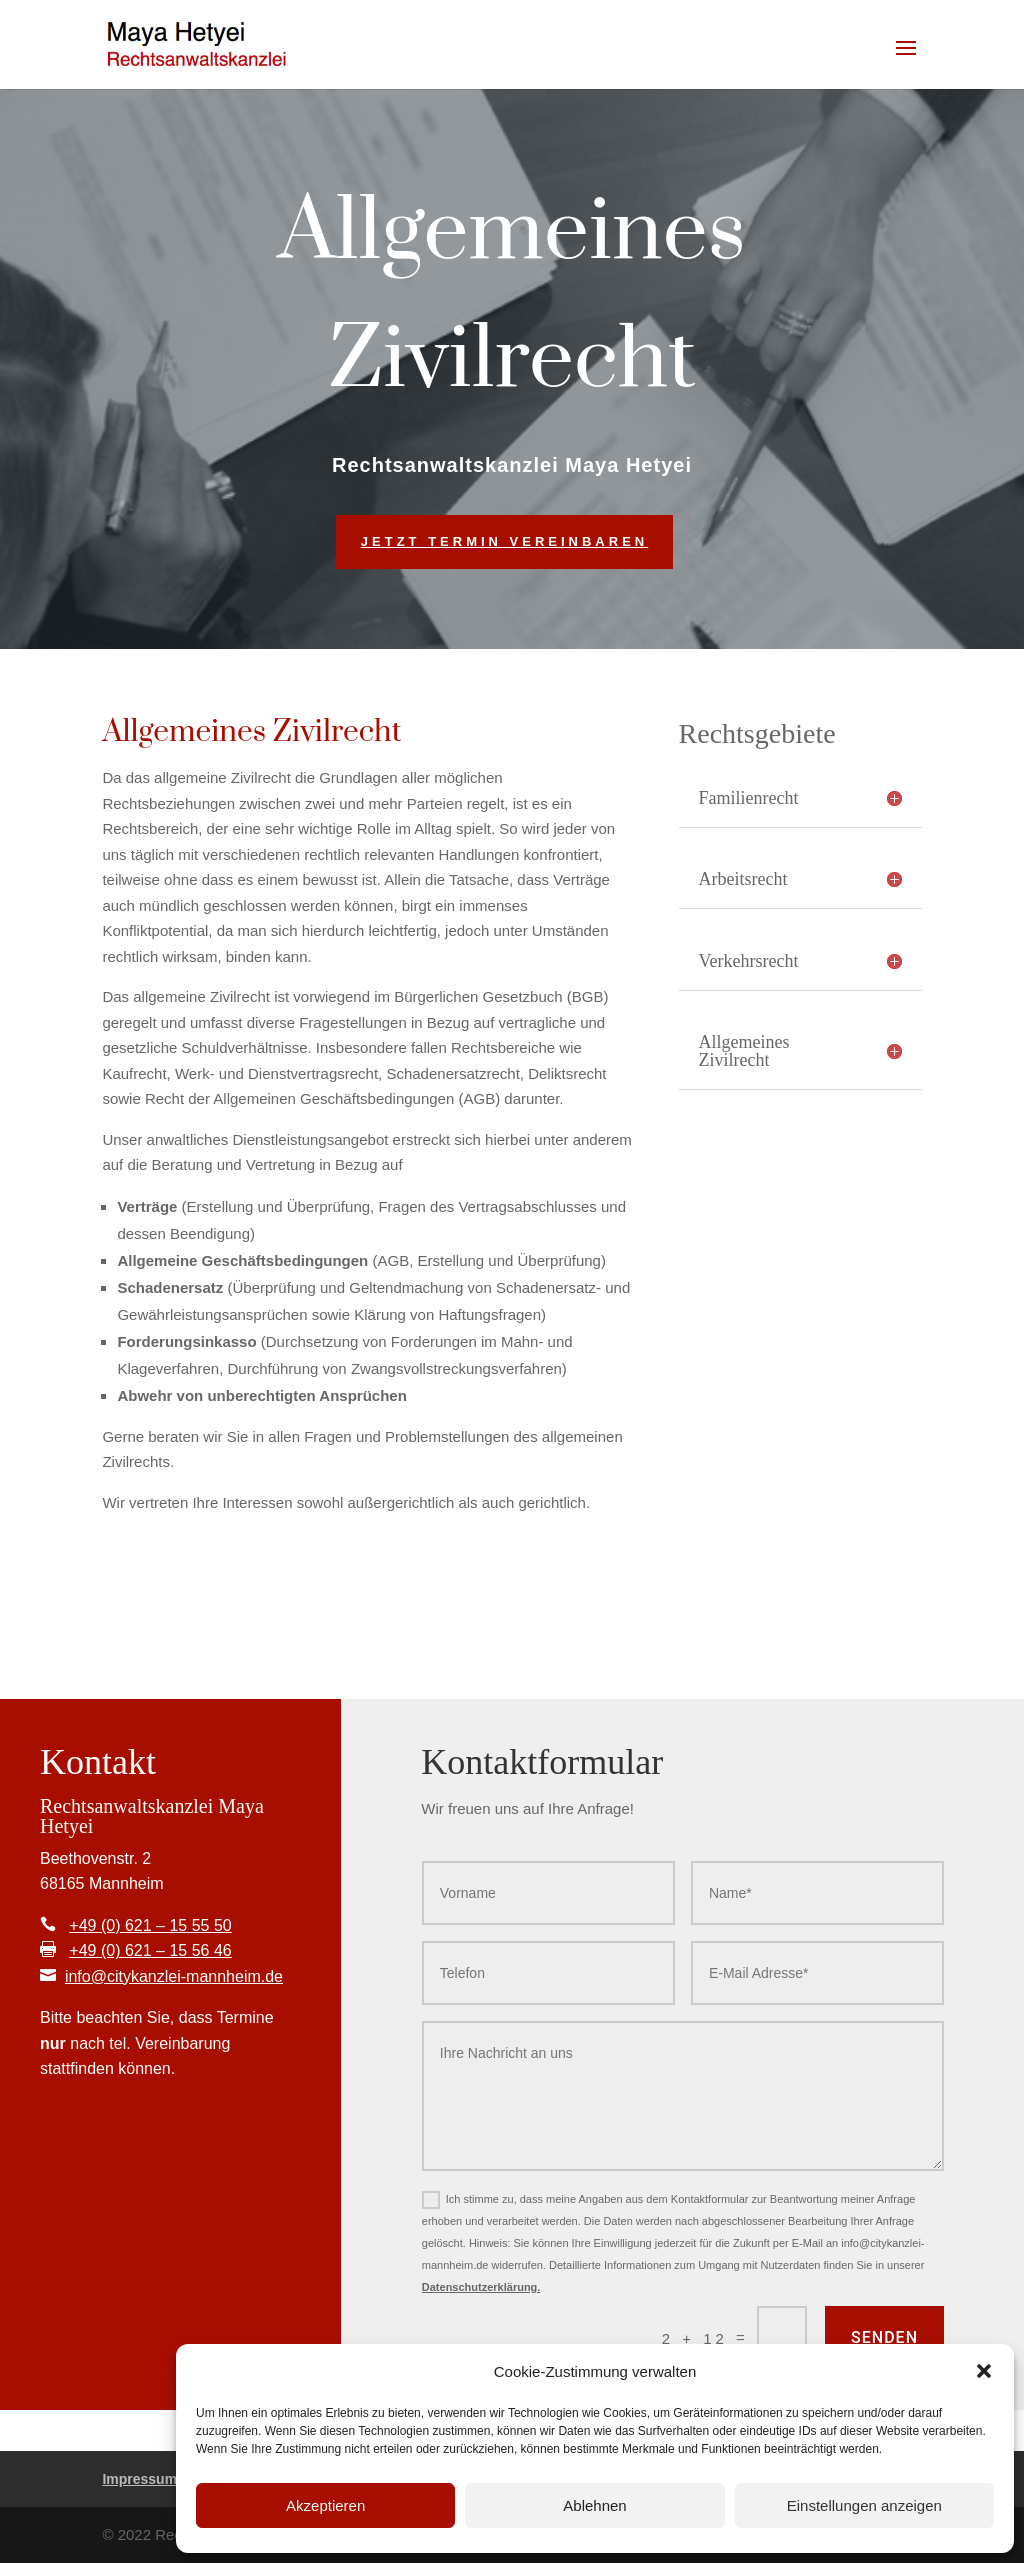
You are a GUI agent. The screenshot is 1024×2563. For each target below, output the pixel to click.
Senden (884, 2337)
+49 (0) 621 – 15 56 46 (150, 1950)
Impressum (139, 2479)
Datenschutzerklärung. (481, 2287)
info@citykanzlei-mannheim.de (174, 1976)
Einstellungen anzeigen (864, 2505)
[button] (984, 2371)
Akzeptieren (325, 2505)
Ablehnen (594, 2505)
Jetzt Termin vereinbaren (504, 541)
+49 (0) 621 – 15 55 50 (150, 1925)
